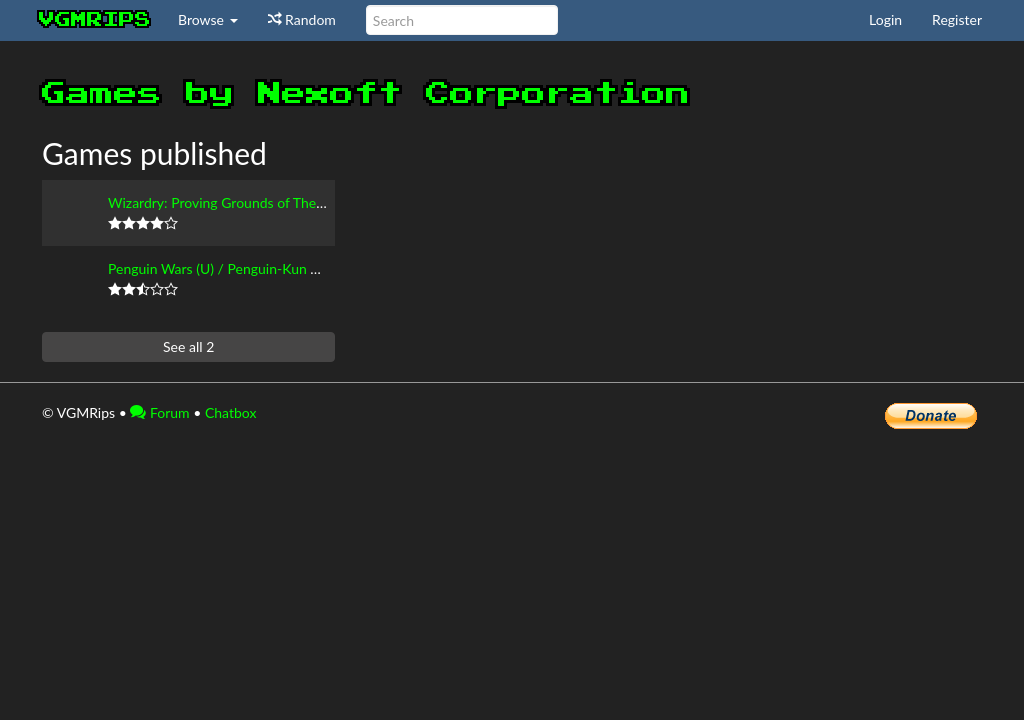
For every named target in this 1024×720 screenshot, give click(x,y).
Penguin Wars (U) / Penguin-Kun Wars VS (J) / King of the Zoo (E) (307, 268)
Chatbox (231, 412)
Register (957, 19)
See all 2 (188, 346)
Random (302, 19)
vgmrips (95, 20)
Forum (159, 412)
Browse (208, 19)
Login (885, 19)
